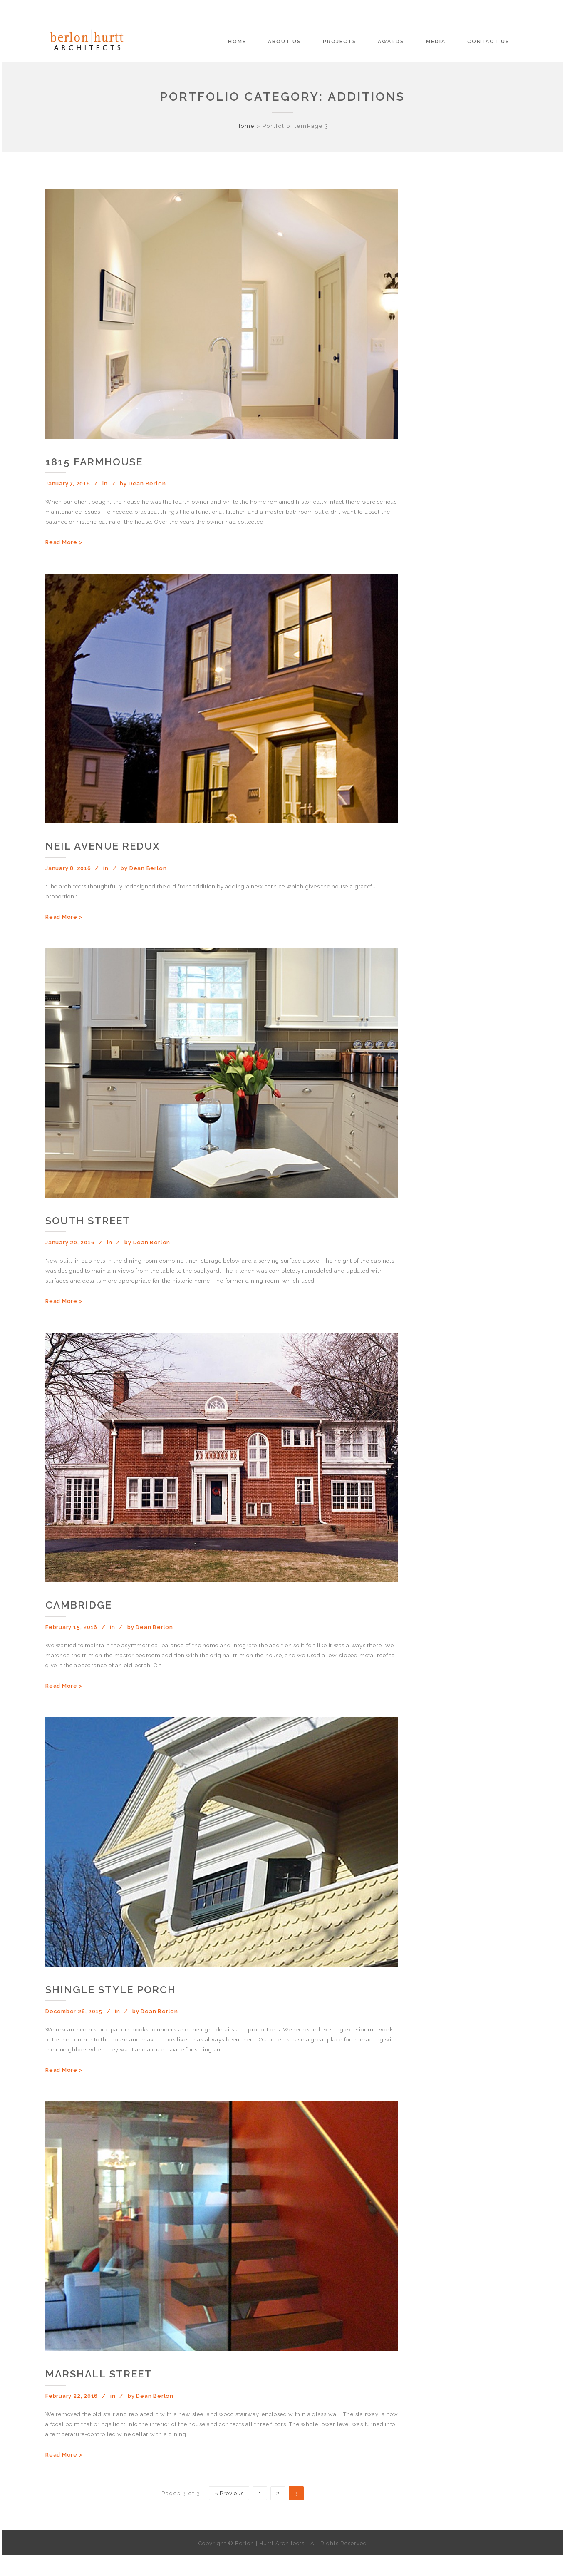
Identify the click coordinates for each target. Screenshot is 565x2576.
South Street (87, 1221)
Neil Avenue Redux (102, 846)
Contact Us (488, 42)
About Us (284, 42)
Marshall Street (98, 2374)
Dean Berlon (147, 483)
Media (436, 42)
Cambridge (78, 1605)
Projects (340, 42)
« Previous (229, 2493)
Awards (391, 42)
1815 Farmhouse (94, 462)
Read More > (63, 542)
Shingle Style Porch (110, 1990)
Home (237, 42)
